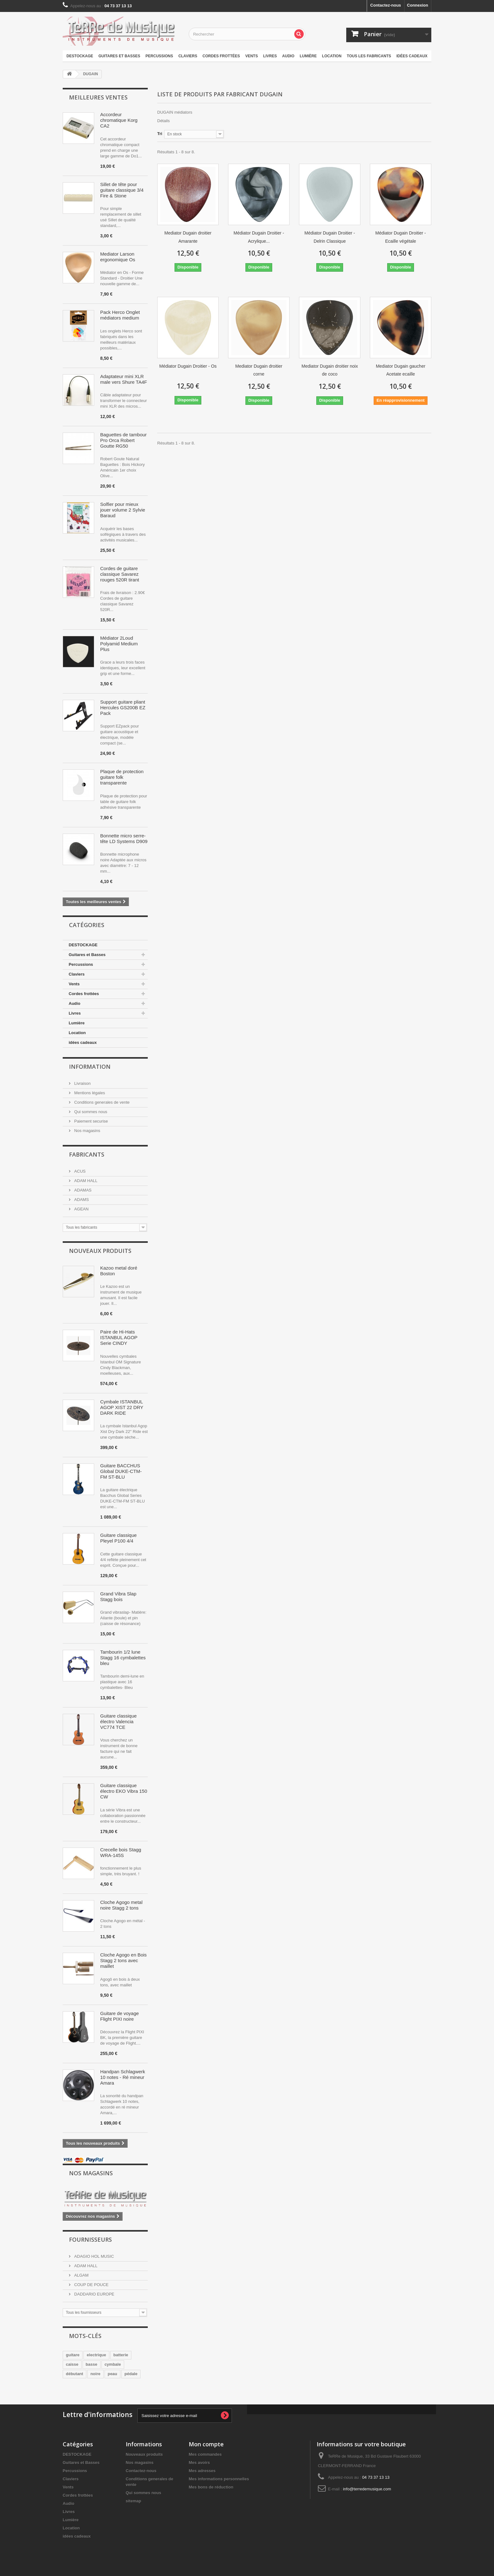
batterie (120, 2354)
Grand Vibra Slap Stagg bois (118, 1596)
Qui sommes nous (90, 1111)
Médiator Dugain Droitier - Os (187, 366)
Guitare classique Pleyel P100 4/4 (118, 1537)
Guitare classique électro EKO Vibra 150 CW (123, 1791)
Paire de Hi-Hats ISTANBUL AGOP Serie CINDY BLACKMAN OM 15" (121, 1337)
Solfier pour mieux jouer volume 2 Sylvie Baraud (122, 509)
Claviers (187, 56)
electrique (96, 2354)
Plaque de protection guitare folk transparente (122, 777)
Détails (163, 120)
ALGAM (81, 2275)
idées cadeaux (412, 56)
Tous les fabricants (369, 56)
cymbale (113, 2364)
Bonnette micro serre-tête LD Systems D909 (123, 838)
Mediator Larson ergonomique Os (117, 256)
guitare (72, 2354)
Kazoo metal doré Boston (118, 1270)
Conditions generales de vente (101, 1102)
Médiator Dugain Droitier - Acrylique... (258, 236)
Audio (288, 56)
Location (332, 56)
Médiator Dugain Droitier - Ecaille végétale (400, 236)
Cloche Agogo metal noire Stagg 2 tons (121, 1905)
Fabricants (86, 1154)
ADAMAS (82, 1190)
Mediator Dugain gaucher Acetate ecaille (400, 370)
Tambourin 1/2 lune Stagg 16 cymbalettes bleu (123, 1657)
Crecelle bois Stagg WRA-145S (120, 1852)
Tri (159, 133)
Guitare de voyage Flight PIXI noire (119, 2016)
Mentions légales (89, 1092)
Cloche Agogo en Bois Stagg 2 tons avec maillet (123, 1960)
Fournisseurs (90, 2239)
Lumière (308, 56)
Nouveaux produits (100, 1250)
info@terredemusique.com (367, 2489)
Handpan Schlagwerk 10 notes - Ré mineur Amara (122, 2077)
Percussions (159, 56)
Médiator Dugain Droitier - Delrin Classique (329, 236)
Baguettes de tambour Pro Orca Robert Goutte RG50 (123, 440)
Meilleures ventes (98, 97)
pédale (130, 2373)
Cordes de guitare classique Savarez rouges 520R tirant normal (119, 574)
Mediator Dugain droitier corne (258, 370)
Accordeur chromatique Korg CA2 (118, 120)
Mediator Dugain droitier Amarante (187, 236)
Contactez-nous (385, 5)
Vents (251, 56)
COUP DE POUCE (90, 2284)
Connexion (417, 5)
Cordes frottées (221, 56)
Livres (270, 56)
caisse (72, 2364)
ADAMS (81, 1199)
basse (91, 2364)
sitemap (133, 2501)
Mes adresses (202, 2470)
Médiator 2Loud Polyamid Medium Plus (119, 643)
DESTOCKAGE (79, 56)
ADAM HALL (85, 1180)
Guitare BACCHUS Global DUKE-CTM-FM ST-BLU (121, 1471)
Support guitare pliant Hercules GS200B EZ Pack (122, 707)
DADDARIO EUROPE (93, 2294)
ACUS (79, 1171)
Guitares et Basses (119, 56)
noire (95, 2373)
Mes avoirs (199, 2462)
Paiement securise (90, 1121)
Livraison (82, 1083)
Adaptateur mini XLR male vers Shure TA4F (123, 379)
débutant (74, 2373)
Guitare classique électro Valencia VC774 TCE (118, 1721)
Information (90, 1066)
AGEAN (81, 1209)
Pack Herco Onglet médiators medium (120, 314)
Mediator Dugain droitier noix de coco (330, 370)
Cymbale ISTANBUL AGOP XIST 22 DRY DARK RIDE (121, 1407)
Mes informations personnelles (219, 2479)
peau (112, 2373)
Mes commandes (205, 2454)
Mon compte (206, 2444)
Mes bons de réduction (211, 2487)
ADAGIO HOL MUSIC (93, 2256)
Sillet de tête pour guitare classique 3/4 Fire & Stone (122, 190)
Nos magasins (86, 1130)
